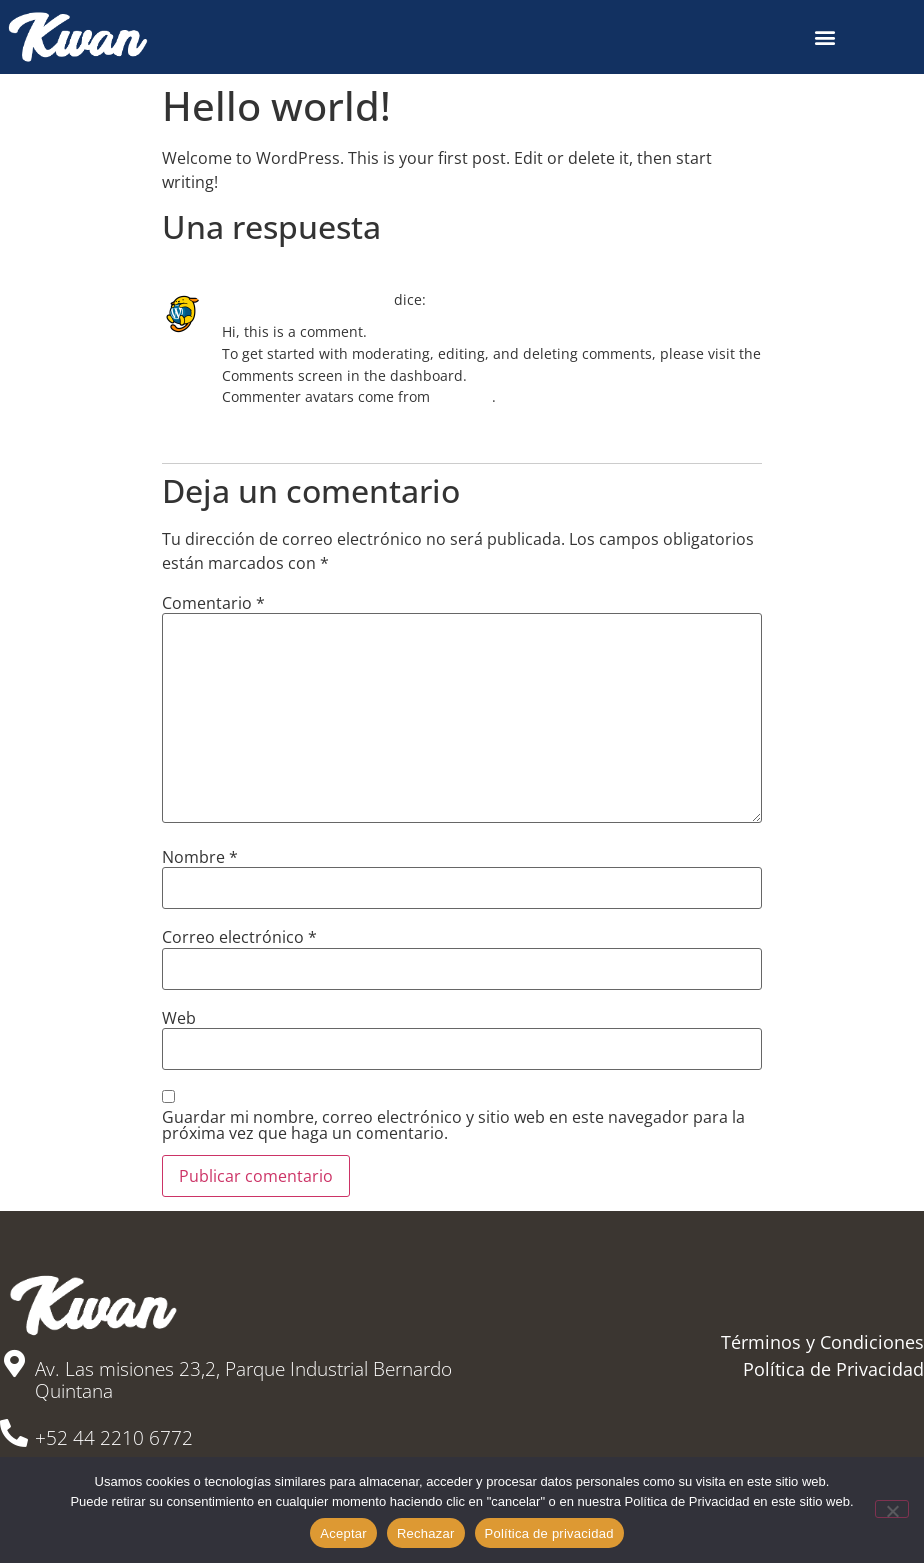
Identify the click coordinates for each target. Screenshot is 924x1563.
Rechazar (426, 1533)
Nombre (200, 857)
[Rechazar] (892, 1509)
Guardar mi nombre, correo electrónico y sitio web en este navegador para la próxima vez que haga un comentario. (453, 1125)
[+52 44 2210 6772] (14, 1433)
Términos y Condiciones (822, 1342)
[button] (825, 36)
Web (179, 1018)
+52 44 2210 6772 (114, 1438)
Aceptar (343, 1533)
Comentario (213, 603)
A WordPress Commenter (306, 299)
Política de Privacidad (833, 1369)
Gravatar (463, 396)
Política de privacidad (549, 1533)
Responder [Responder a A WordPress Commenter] (250, 427)
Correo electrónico (239, 937)
